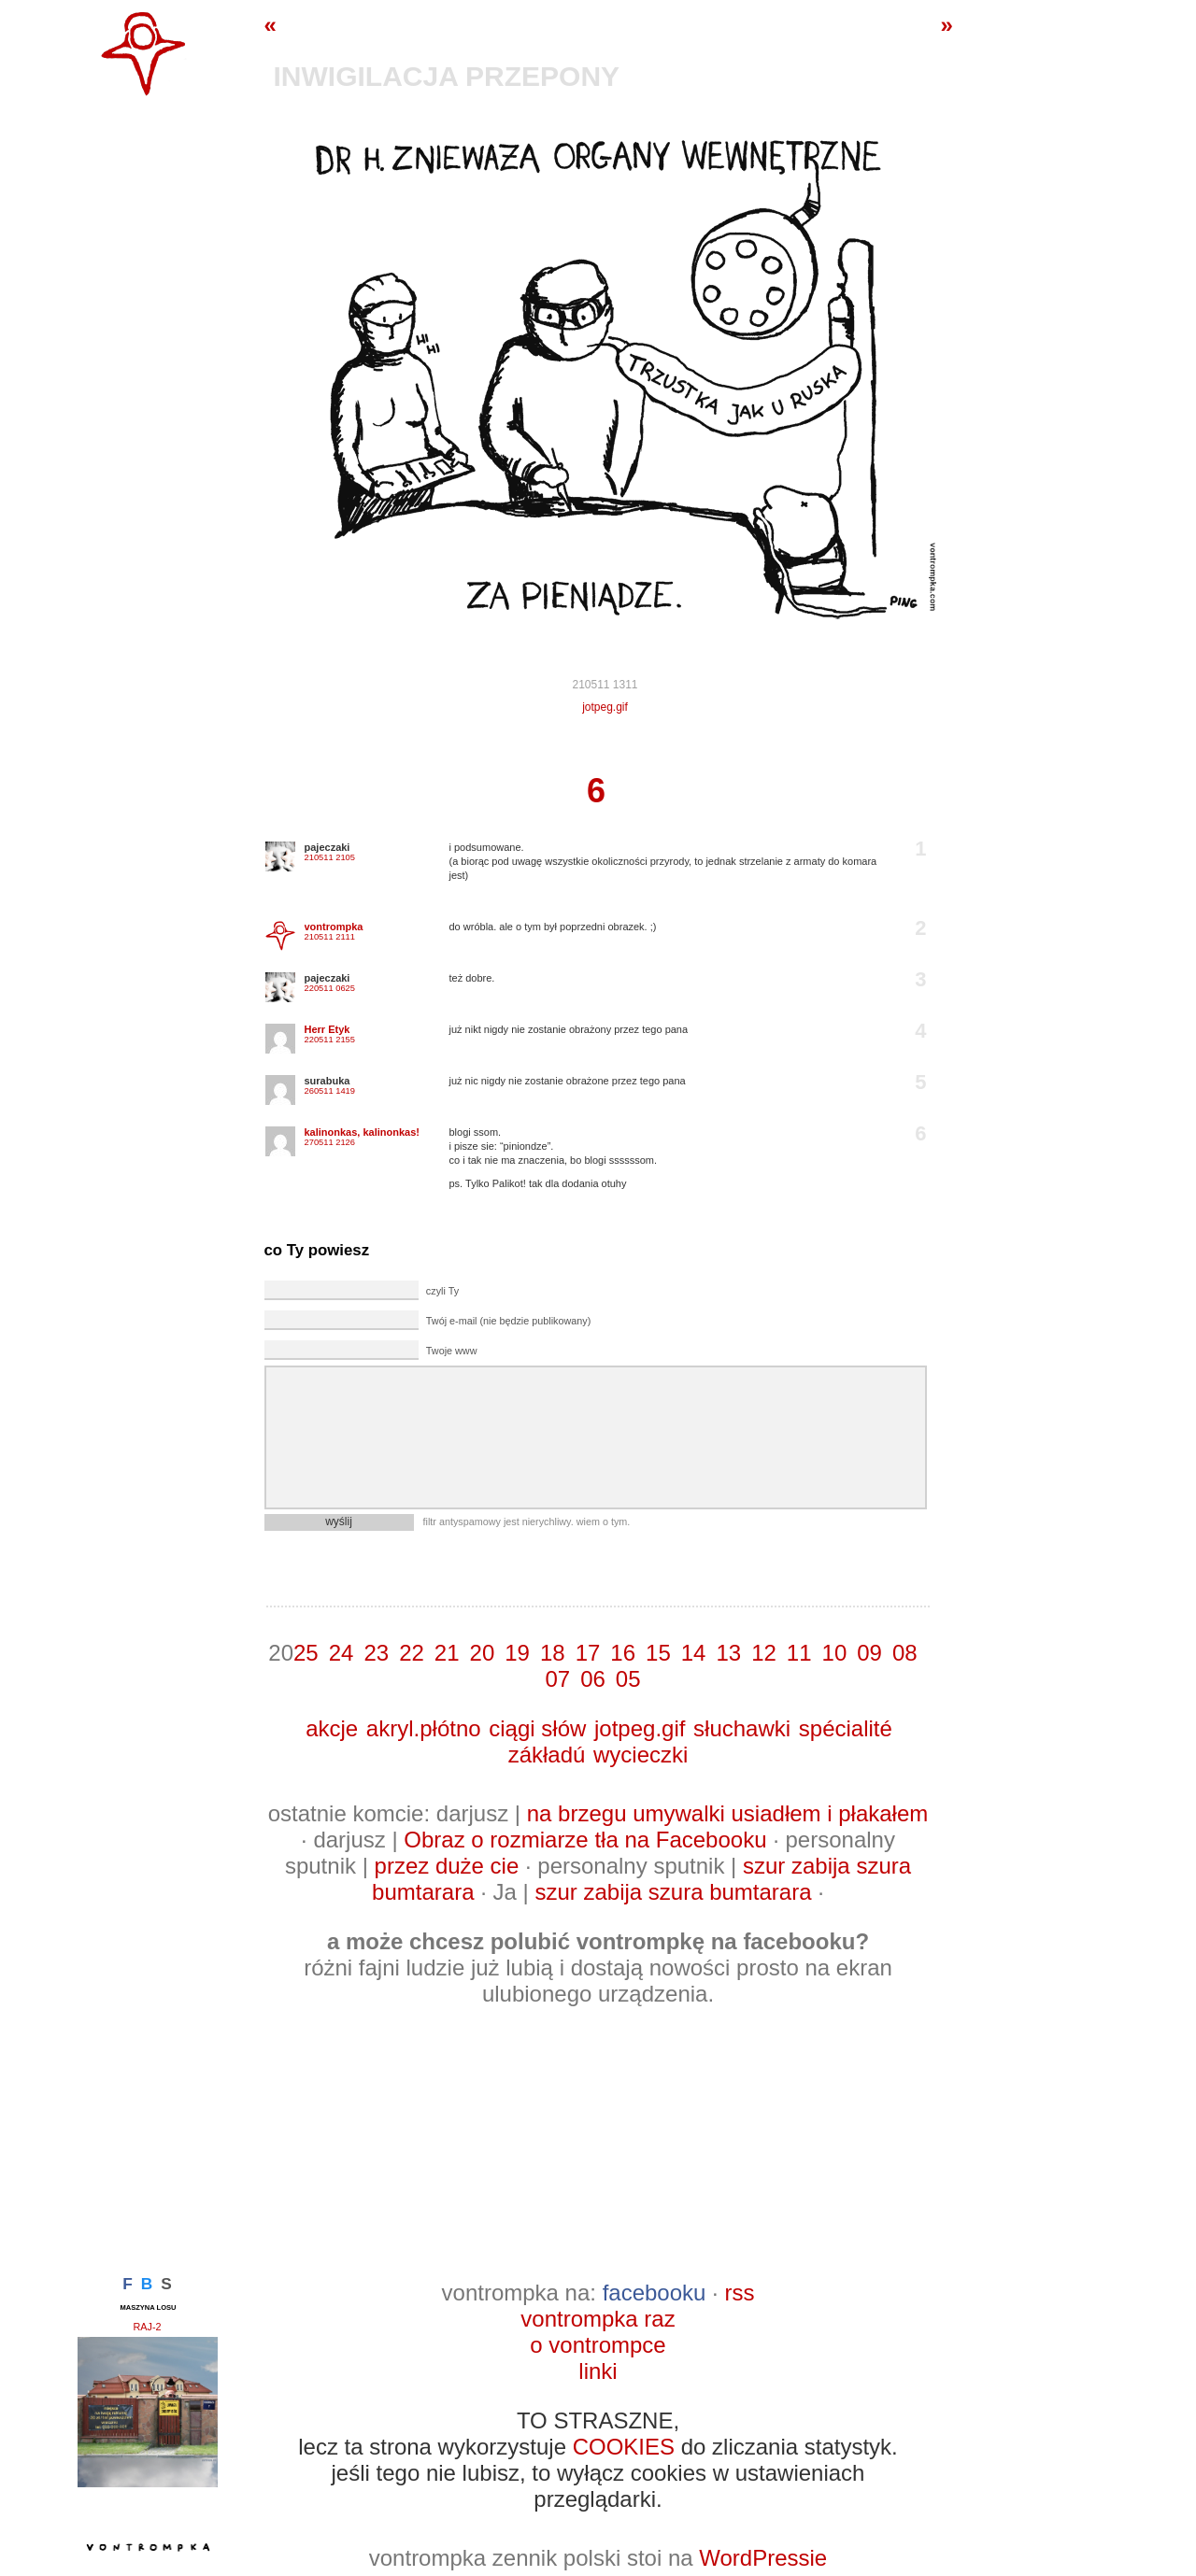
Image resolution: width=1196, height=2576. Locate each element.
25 (306, 1652)
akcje (332, 1728)
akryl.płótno (423, 1728)
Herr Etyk (327, 1029)
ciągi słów (537, 1728)
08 (905, 1652)
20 (482, 1652)
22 (411, 1652)
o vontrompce (597, 2344)
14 (693, 1652)
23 (376, 1652)
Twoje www (451, 1350)
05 (628, 1678)
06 (592, 1678)
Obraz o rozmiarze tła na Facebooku (585, 1839)
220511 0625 (330, 988)
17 (588, 1652)
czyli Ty (442, 1290)
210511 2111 (330, 936)
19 (517, 1652)
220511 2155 (330, 1039)
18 (552, 1652)
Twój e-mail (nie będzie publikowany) (508, 1320)
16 (622, 1652)
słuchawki (741, 1728)
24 (341, 1652)
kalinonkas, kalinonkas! (362, 1132)
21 (447, 1652)
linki (597, 2371)
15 (658, 1652)
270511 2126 (330, 1142)
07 (557, 1678)
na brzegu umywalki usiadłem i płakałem (728, 1813)
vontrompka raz (597, 2318)
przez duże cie (447, 1865)
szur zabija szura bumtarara (672, 1891)
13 (728, 1652)
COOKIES (624, 2446)
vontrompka (334, 926)
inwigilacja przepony (447, 76)
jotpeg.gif (605, 707)
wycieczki (640, 1754)
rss (739, 2292)
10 (834, 1652)
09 (869, 1652)
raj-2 (148, 2326)
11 (799, 1652)
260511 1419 (330, 1091)
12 (763, 1652)
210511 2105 (330, 857)
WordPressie (763, 2557)
